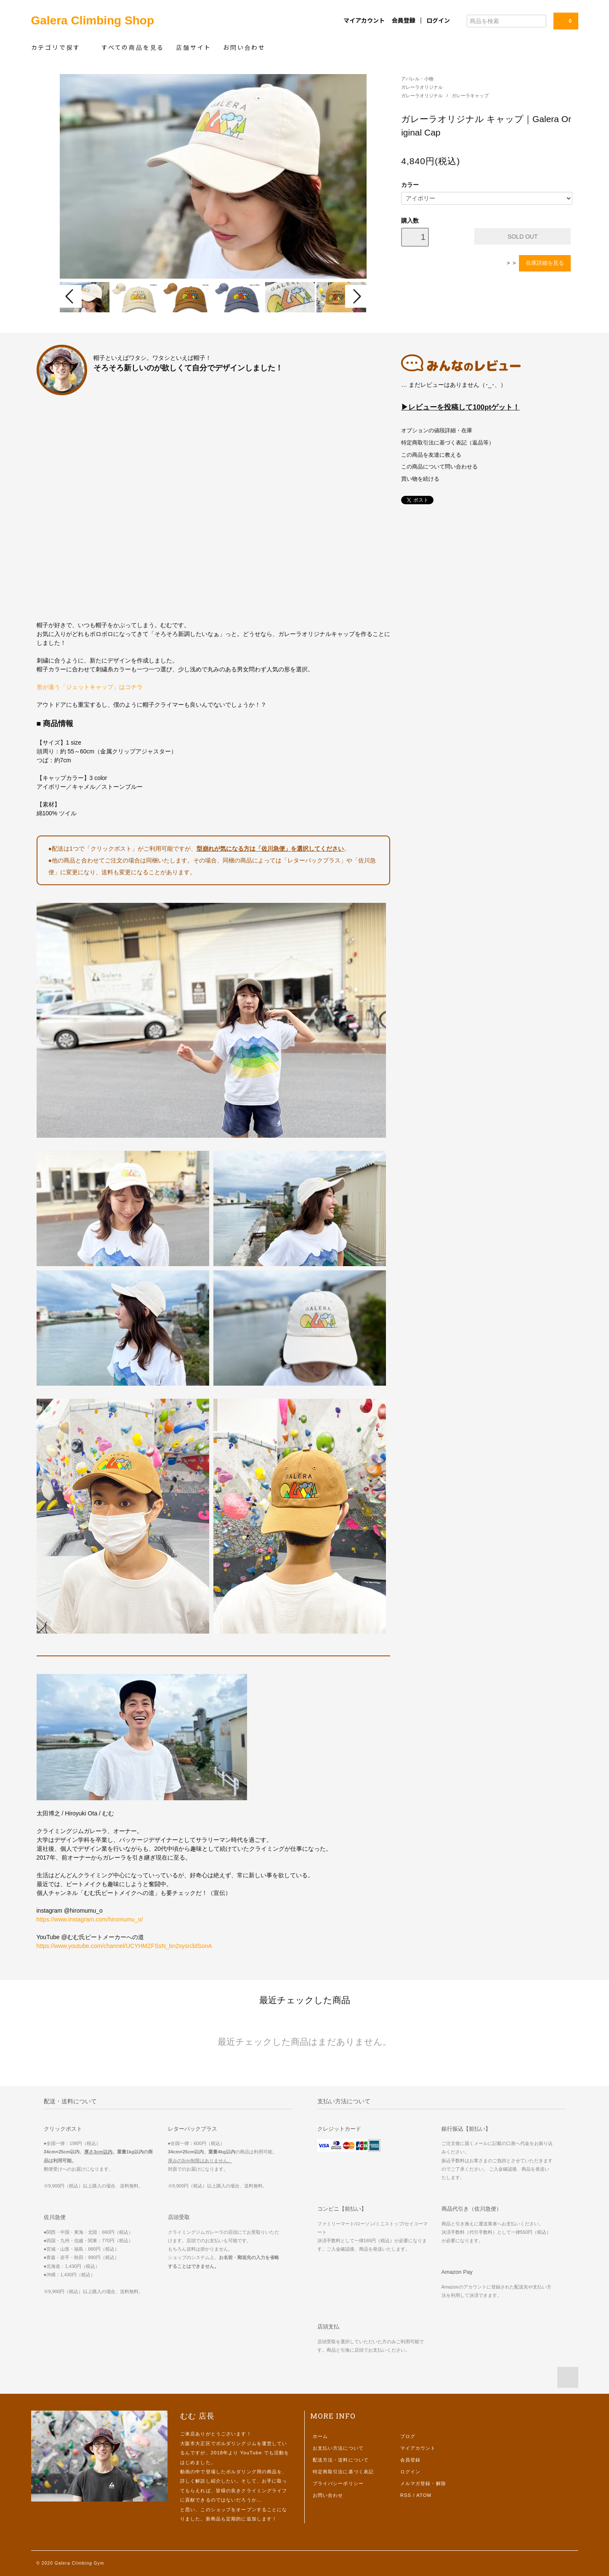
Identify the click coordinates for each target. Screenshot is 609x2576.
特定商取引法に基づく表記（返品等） (447, 443)
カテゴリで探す (60, 47)
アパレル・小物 (417, 78)
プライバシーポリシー (338, 2483)
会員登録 (403, 20)
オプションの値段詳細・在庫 (436, 431)
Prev (71, 296)
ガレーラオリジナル (422, 87)
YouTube (251, 2452)
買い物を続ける (420, 479)
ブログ (407, 2436)
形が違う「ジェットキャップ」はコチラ (90, 687)
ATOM (423, 2495)
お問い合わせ (244, 47)
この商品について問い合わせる (439, 467)
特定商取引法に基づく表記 (343, 2471)
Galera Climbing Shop (92, 20)
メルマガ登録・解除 (423, 2483)
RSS (405, 2495)
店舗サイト (193, 47)
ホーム (320, 2436)
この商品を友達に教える (431, 455)
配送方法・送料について (341, 2459)
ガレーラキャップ (470, 95)
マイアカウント (364, 20)
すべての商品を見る (132, 47)
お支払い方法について (338, 2448)
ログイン (438, 20)
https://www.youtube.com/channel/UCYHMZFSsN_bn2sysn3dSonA (124, 1946)
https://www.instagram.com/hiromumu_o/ (90, 1919)
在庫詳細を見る (545, 263)
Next (356, 296)
